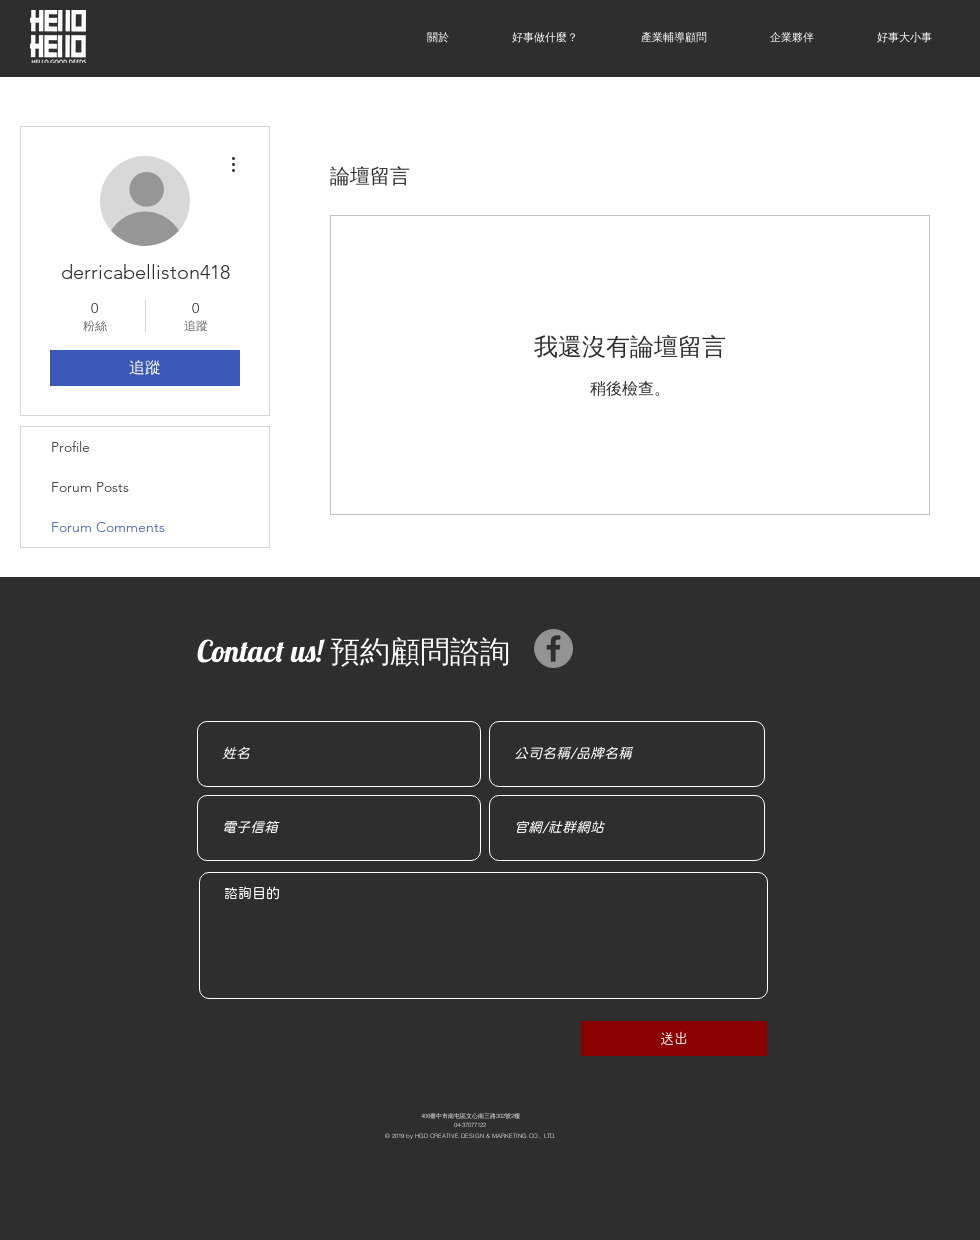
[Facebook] (553, 648)
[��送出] (674, 1038)
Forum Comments (108, 527)
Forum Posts (90, 487)
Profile (70, 447)
